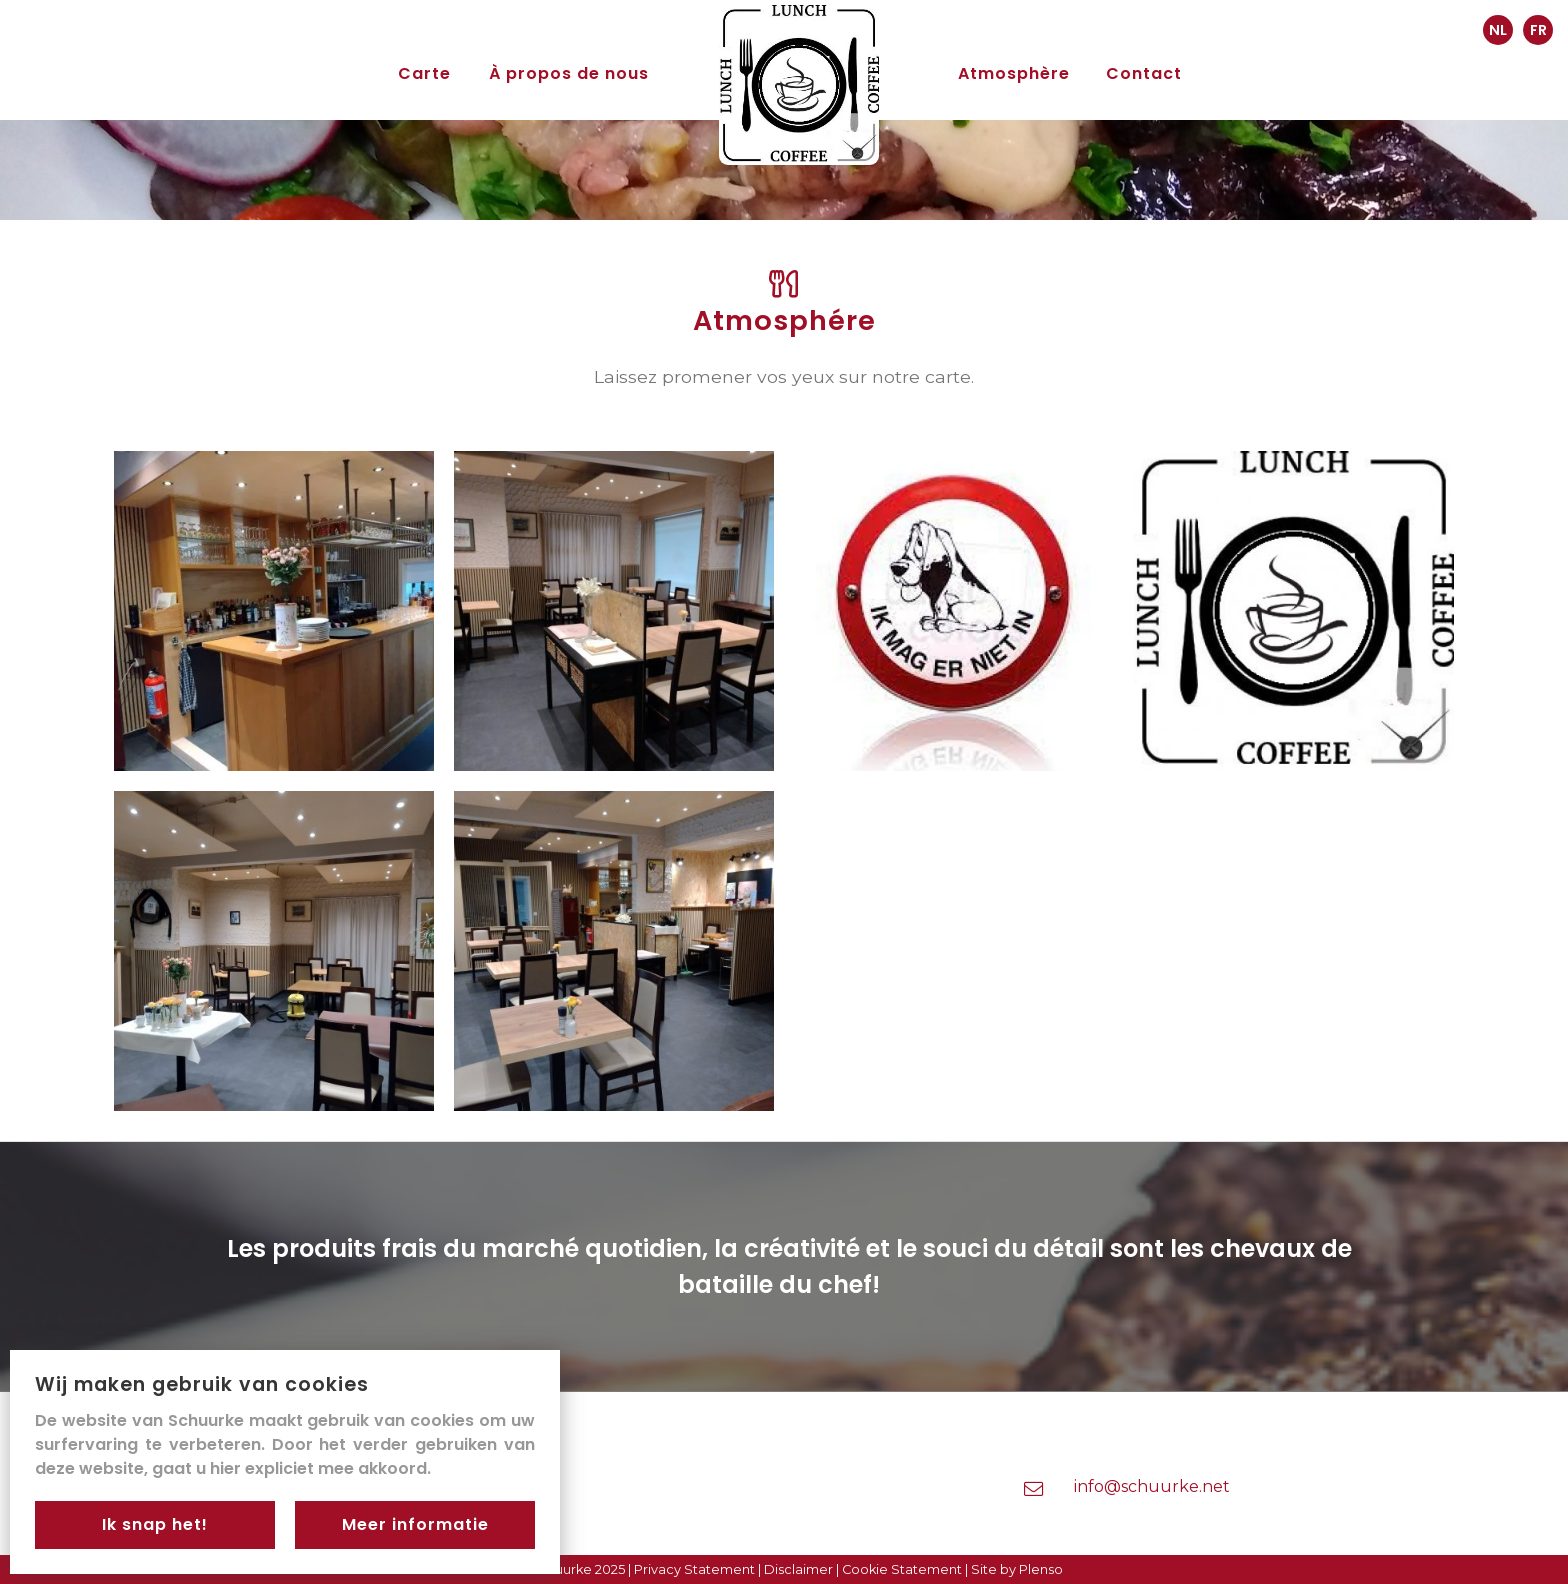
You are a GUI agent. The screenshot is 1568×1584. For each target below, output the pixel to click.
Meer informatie (415, 1524)
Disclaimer (798, 1569)
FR (1538, 30)
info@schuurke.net (1152, 1486)
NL (1498, 30)
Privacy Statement (694, 1569)
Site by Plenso (1017, 1569)
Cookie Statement (902, 1569)
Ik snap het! (155, 1524)
